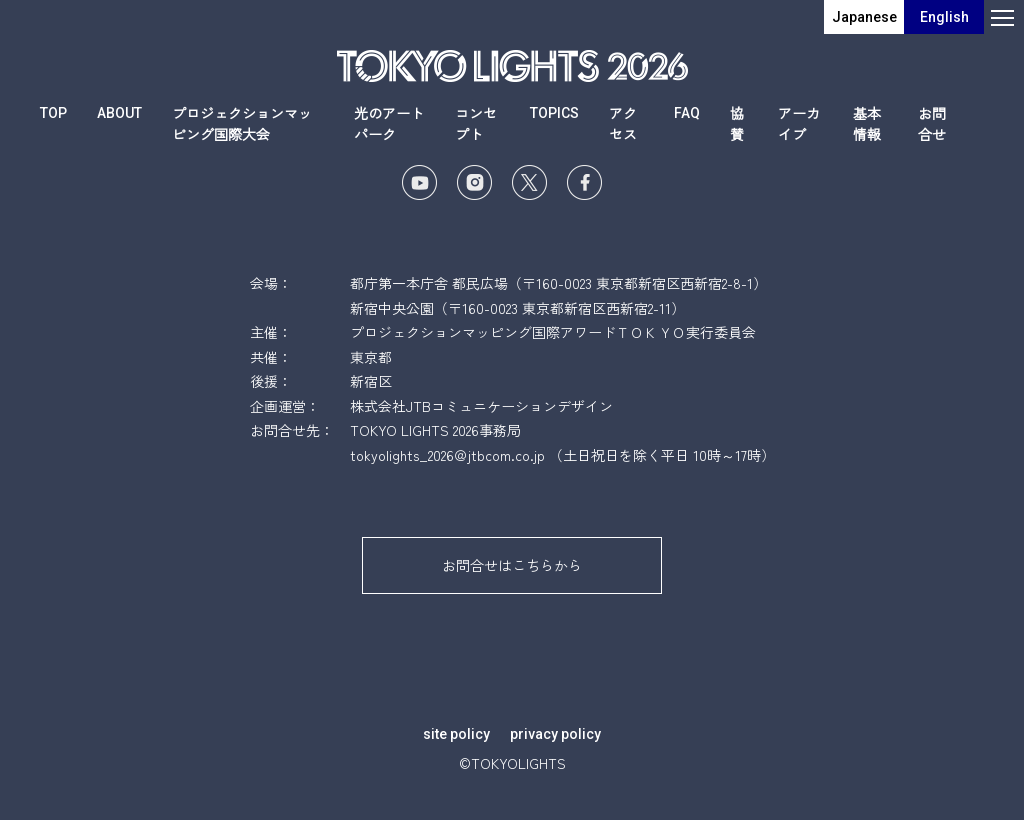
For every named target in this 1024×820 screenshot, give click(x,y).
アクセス (623, 123)
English (944, 17)
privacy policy (555, 734)
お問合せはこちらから (512, 565)
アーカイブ (799, 123)
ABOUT (119, 113)
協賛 (737, 123)
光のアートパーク (389, 123)
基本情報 (867, 123)
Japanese (864, 17)
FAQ (687, 113)
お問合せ (932, 123)
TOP (53, 113)
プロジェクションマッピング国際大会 (242, 123)
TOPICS (554, 113)
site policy (456, 734)
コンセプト (476, 123)
